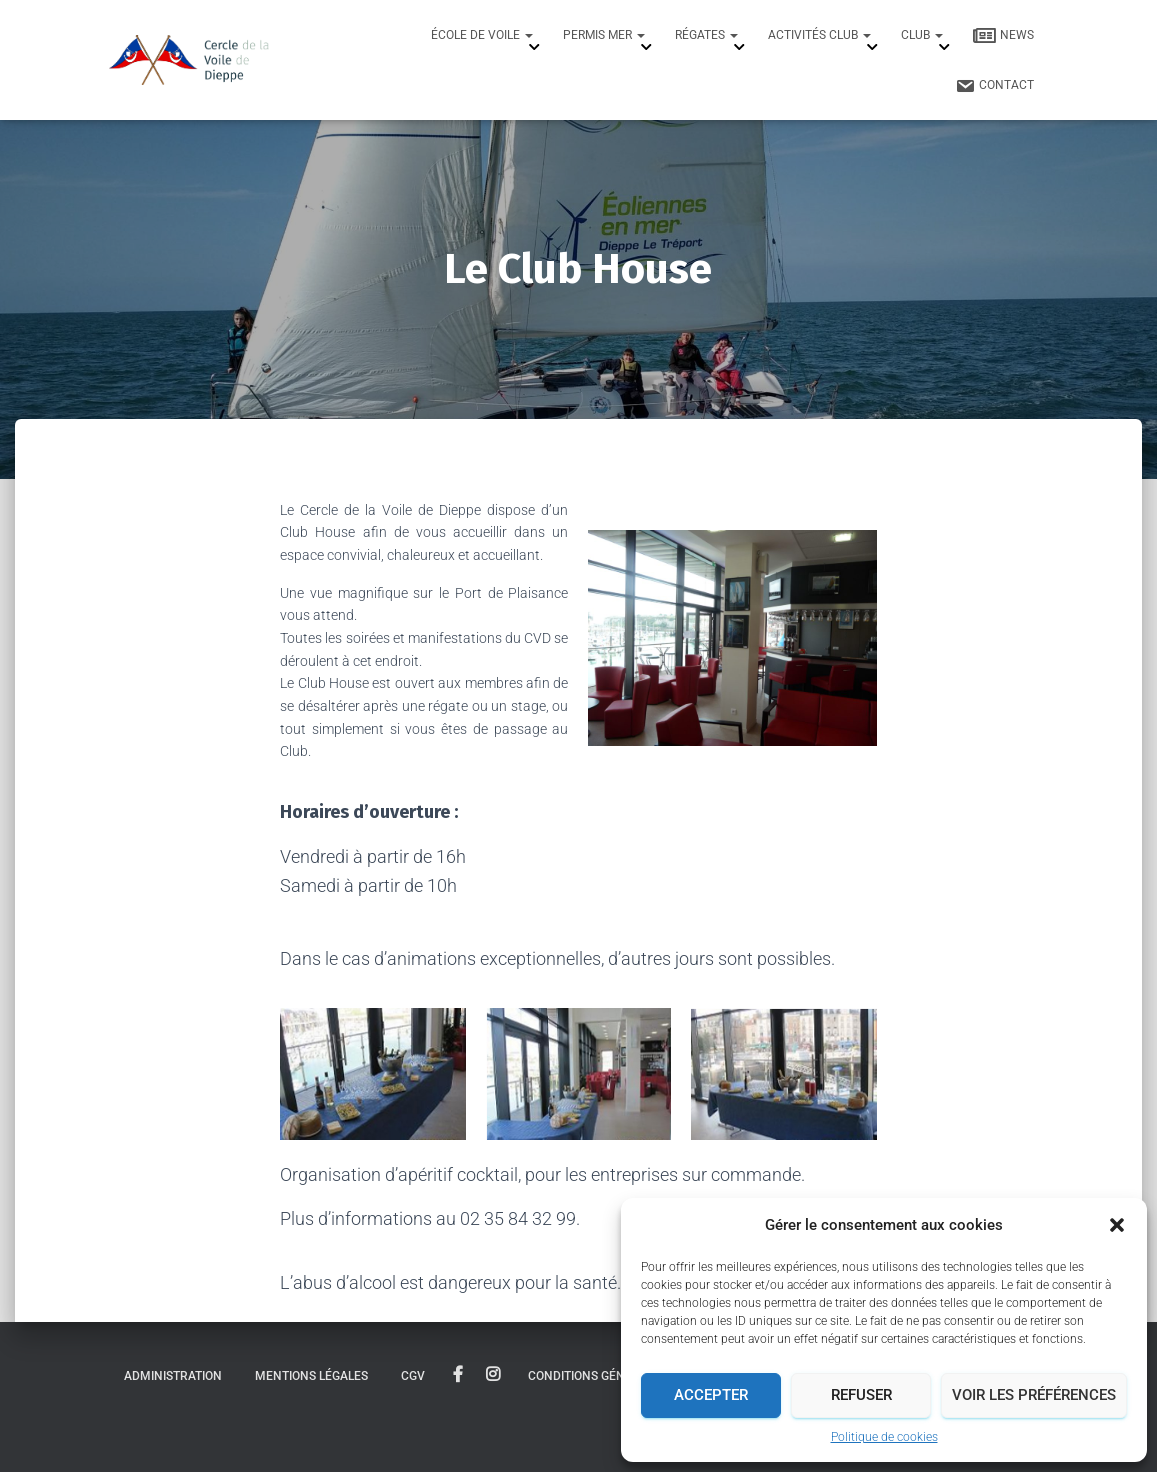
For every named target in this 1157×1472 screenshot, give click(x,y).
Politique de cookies (884, 1437)
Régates (706, 35)
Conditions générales (598, 1376)
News (1003, 36)
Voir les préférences (1034, 1395)
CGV (413, 1376)
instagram (493, 1375)
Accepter (711, 1395)
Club (922, 35)
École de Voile (482, 35)
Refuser (861, 1395)
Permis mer (604, 35)
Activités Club (819, 35)
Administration (173, 1376)
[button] (1117, 1225)
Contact (994, 86)
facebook (458, 1375)
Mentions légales (311, 1376)
